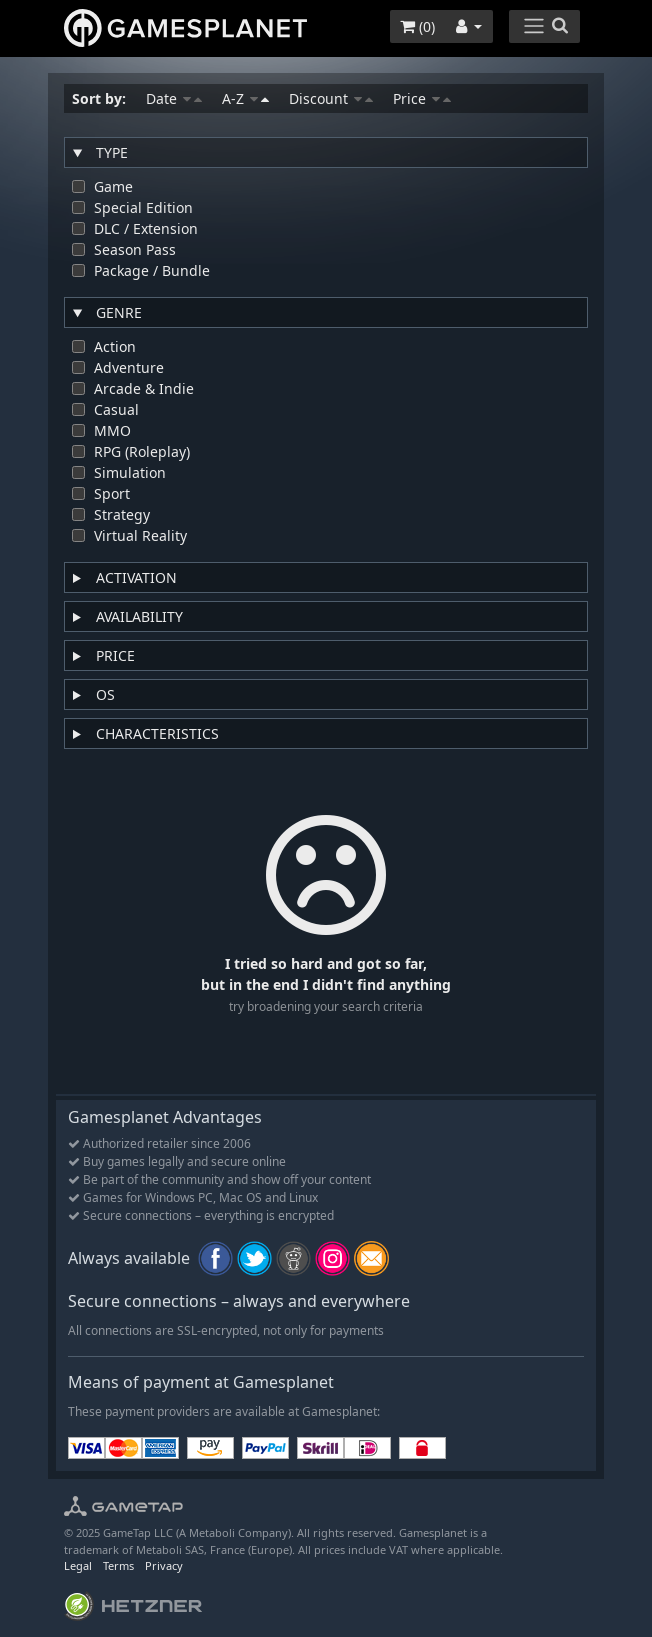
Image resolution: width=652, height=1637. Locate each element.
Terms (118, 1565)
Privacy (164, 1565)
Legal (78, 1565)
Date (174, 98)
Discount (331, 98)
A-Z (245, 98)
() (417, 26)
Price (422, 98)
